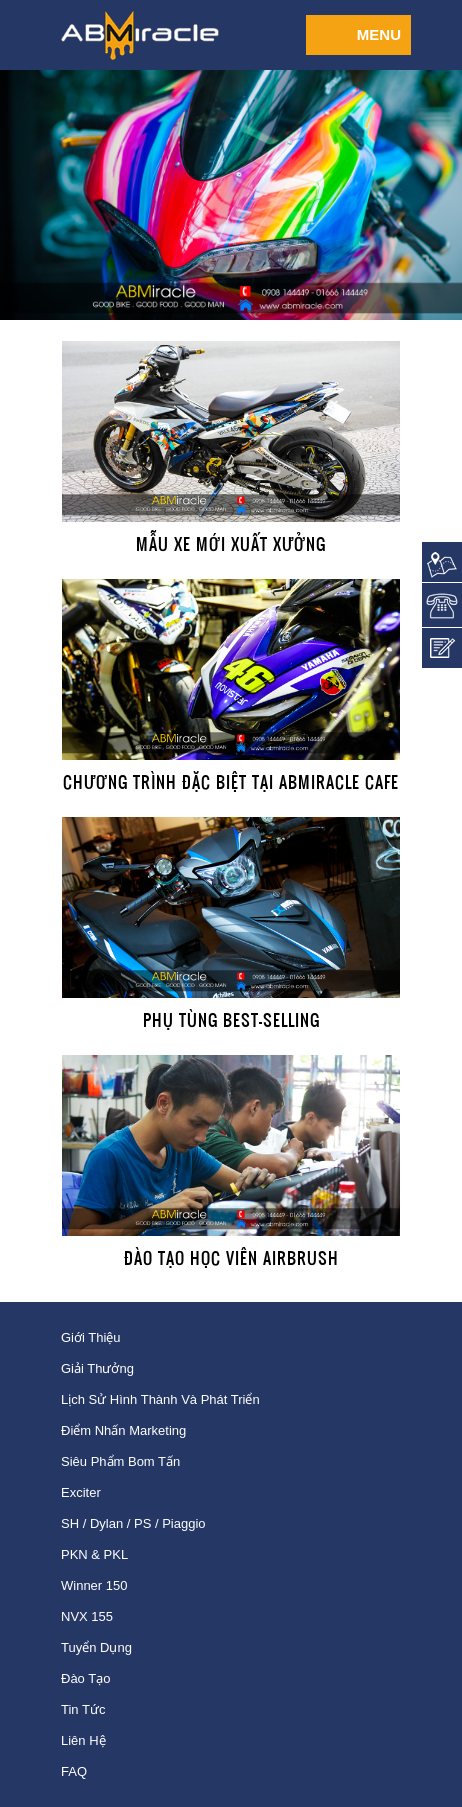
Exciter (81, 1492)
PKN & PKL (94, 1554)
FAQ (74, 1771)
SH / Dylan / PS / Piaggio (133, 1523)
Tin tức (83, 1709)
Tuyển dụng (96, 1647)
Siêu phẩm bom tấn (120, 1461)
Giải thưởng (97, 1368)
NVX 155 (87, 1616)
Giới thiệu (91, 1337)
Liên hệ (83, 1740)
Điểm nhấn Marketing (123, 1430)
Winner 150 (94, 1585)
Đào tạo (85, 1678)
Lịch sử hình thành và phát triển (160, 1399)
